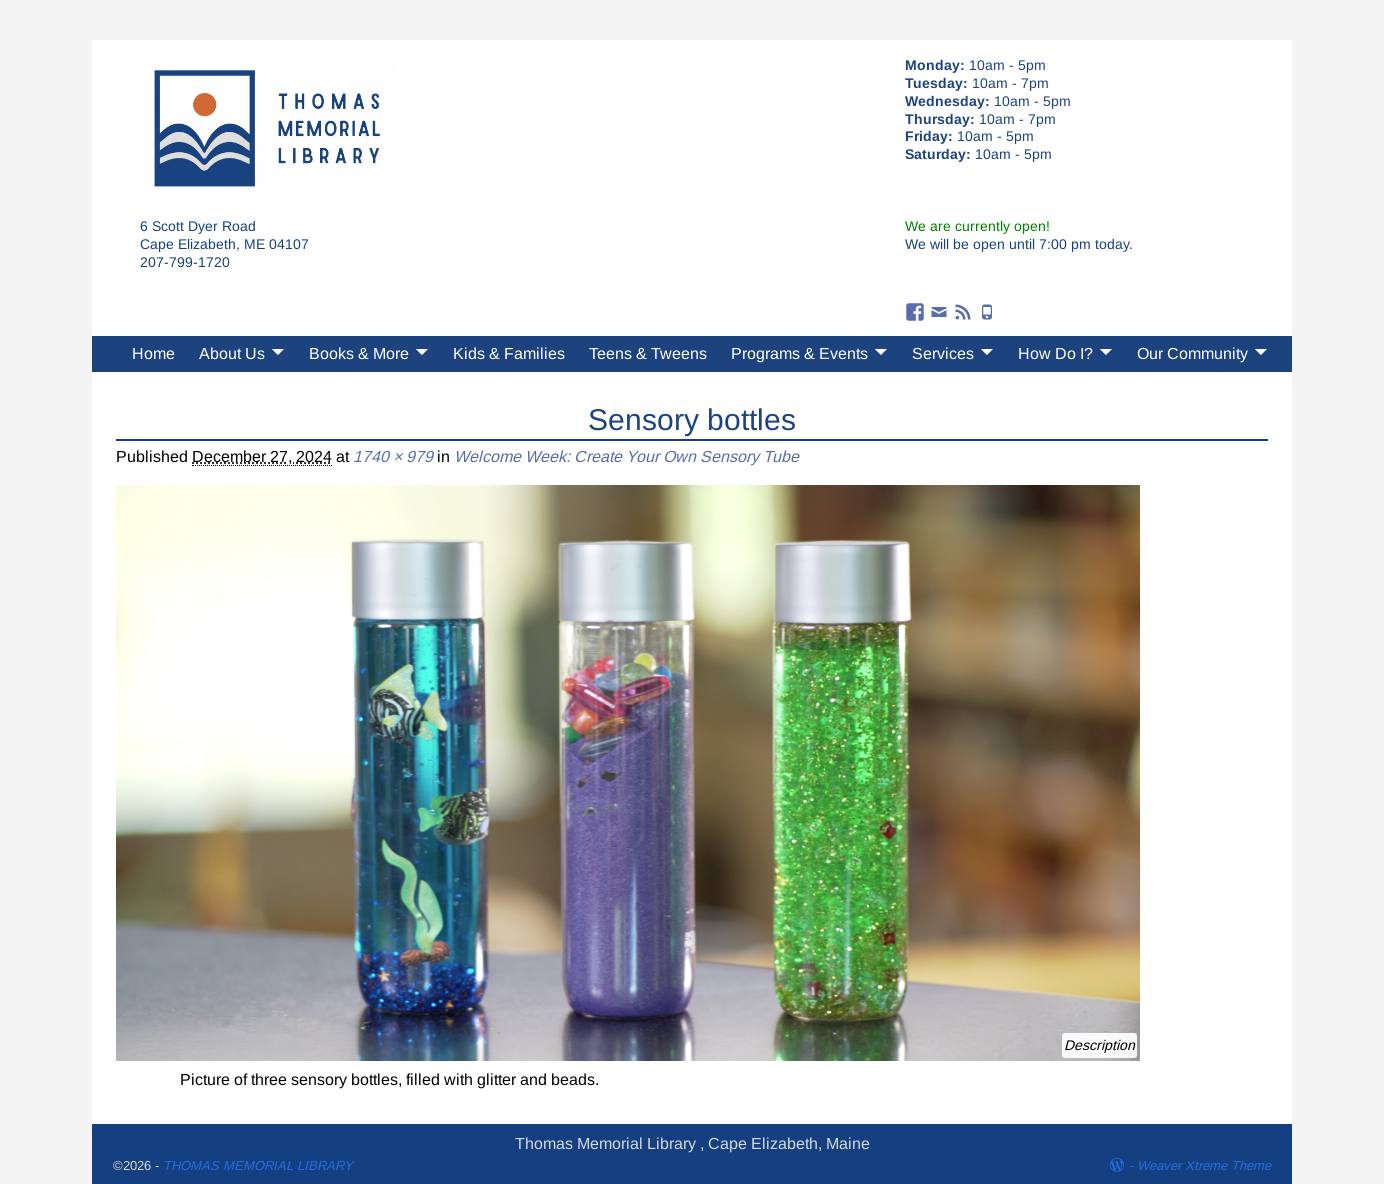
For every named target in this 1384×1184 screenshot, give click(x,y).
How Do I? (1055, 353)
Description (1099, 1045)
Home (153, 353)
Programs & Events (799, 353)
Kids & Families (509, 353)
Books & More (359, 353)
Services (943, 353)
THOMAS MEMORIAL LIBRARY (258, 1165)
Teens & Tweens (648, 353)
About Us (232, 353)
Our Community (1192, 353)
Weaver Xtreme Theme (1204, 1165)
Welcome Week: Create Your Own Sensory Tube (626, 456)
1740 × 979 (393, 456)
